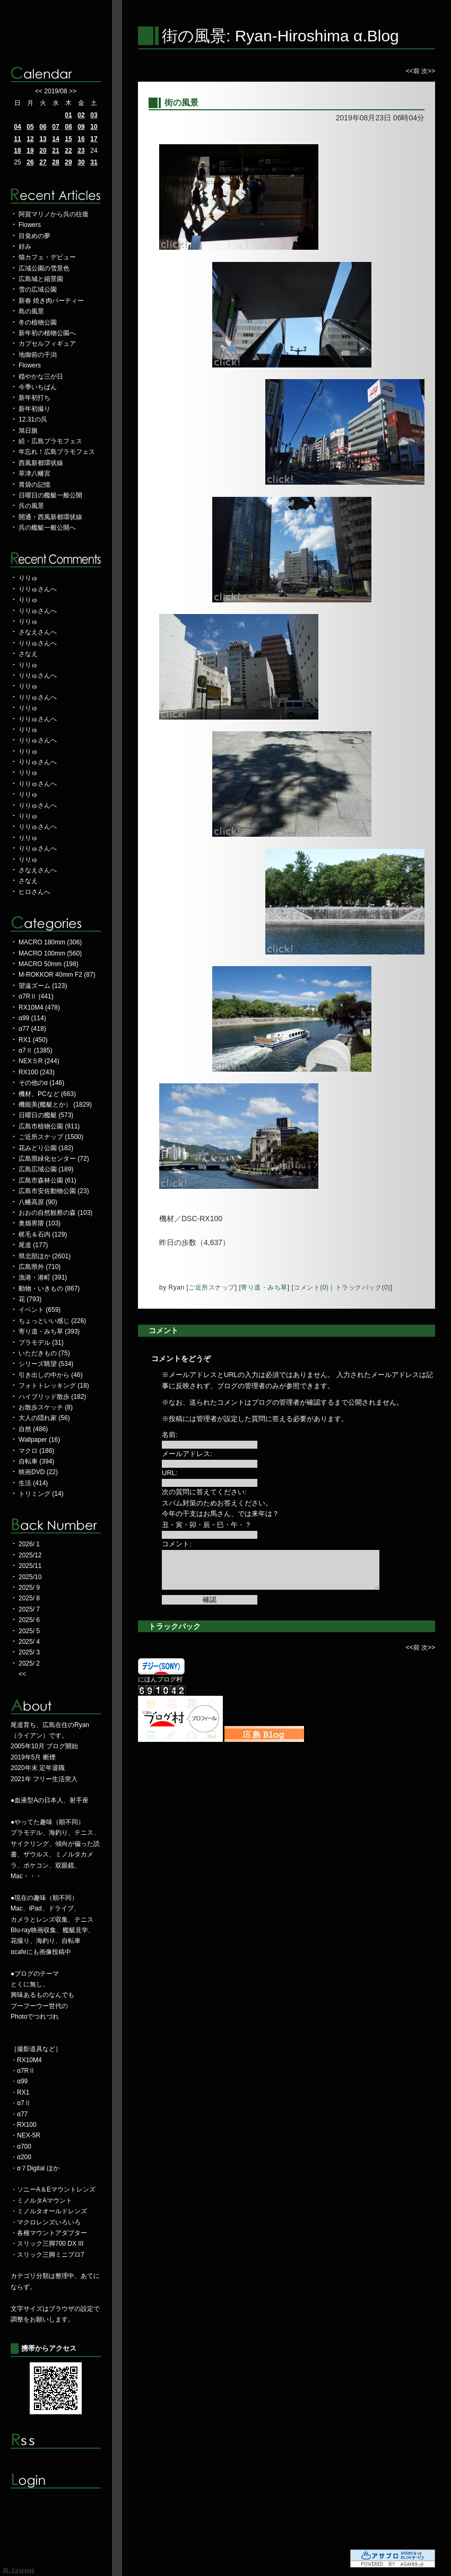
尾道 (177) (33, 1245)
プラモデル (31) (41, 1342)
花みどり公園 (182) (46, 1148)
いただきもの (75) (44, 1353)
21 (55, 150)
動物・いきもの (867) (49, 1288)
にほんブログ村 (160, 1679)
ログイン (56, 2481)
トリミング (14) (41, 1493)
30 (80, 162)
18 (17, 150)
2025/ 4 (29, 1641)
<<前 (413, 71)
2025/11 (30, 1566)
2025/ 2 (29, 1663)
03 (93, 115)
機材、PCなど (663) (47, 1094)
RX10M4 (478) (39, 1007)
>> (72, 91)
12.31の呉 (33, 419)
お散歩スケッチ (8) (46, 1407)
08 (68, 126)
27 (42, 162)
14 (55, 139)
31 (93, 162)
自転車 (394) (36, 1461)
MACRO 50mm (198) (49, 964)
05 (30, 126)
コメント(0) (310, 1287)
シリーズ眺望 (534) (46, 1364)
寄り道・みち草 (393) (49, 1331)
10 (93, 126)
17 (93, 139)
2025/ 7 (29, 1609)
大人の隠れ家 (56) (44, 1418)
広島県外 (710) (39, 1267)
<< (38, 91)
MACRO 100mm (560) (50, 953)
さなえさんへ (38, 632)
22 (68, 150)
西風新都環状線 (41, 463)
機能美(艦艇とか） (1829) (55, 1104)
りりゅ (28, 578)
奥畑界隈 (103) (39, 1223)
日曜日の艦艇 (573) (46, 1115)
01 (68, 115)
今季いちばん (38, 387)
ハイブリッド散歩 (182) (52, 1396)
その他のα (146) (41, 1083)
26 (30, 162)
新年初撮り (34, 409)
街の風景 (181, 102)
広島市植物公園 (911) (49, 1126)
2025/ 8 (29, 1598)
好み (25, 246)
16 (80, 139)
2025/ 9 (29, 1587)
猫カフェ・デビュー (47, 257)
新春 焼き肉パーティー (51, 300)
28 (55, 162)
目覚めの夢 (34, 236)
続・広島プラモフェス (50, 441)
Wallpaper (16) (39, 1439)
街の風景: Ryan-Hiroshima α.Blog (280, 36)
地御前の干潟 (38, 354)
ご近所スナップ (211, 1287)
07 (55, 126)
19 (30, 150)
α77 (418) (32, 1028)
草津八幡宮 (34, 473)
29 (68, 162)
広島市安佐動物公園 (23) (54, 1191)
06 (42, 126)
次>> (428, 71)
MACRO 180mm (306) (50, 942)
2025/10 (30, 1577)
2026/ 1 (29, 1544)
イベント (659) (39, 1309)
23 (80, 150)
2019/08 (55, 91)
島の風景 (31, 311)
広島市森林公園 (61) (47, 1180)
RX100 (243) (37, 1072)
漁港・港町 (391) (43, 1277)
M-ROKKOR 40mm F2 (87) (57, 974)
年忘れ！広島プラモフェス (57, 451)
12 (30, 139)
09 (80, 126)
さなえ (28, 654)
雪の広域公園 (38, 289)
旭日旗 (28, 430)
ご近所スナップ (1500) (51, 1137)
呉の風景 (31, 506)
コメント (163, 1330)
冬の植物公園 (38, 322)
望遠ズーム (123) (43, 985)
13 (42, 139)
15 (68, 139)
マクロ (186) (36, 1451)
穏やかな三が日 (41, 376)
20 (42, 150)
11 (17, 139)
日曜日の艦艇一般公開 (50, 495)
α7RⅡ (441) (36, 996)
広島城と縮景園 (41, 279)
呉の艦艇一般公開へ (47, 527)
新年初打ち (34, 397)
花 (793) (30, 1299)
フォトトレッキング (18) (54, 1385)
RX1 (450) (33, 1040)
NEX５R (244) (39, 1061)
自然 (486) (33, 1429)
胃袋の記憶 (34, 484)
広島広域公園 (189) (46, 1169)
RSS (56, 2441)
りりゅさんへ (38, 589)
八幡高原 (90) (38, 1202)
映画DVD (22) (38, 1472)
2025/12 (30, 1555)
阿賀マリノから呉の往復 (54, 214)
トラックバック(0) (363, 1287)
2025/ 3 (29, 1652)
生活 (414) (33, 1483)
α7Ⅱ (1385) (36, 1050)
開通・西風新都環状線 (50, 517)
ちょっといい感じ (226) (52, 1321)
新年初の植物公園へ (47, 333)
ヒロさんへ (34, 892)
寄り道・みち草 (264, 1287)
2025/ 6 (29, 1620)
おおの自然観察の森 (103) (55, 1212)
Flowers (30, 225)
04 (17, 126)
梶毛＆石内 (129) (43, 1234)
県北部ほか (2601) (45, 1256)
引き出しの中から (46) (51, 1375)
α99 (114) (32, 1018)
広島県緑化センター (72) (54, 1158)
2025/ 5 (29, 1631)
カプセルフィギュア (47, 343)
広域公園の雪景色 (44, 268)
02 (80, 115)
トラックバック (175, 1626)
